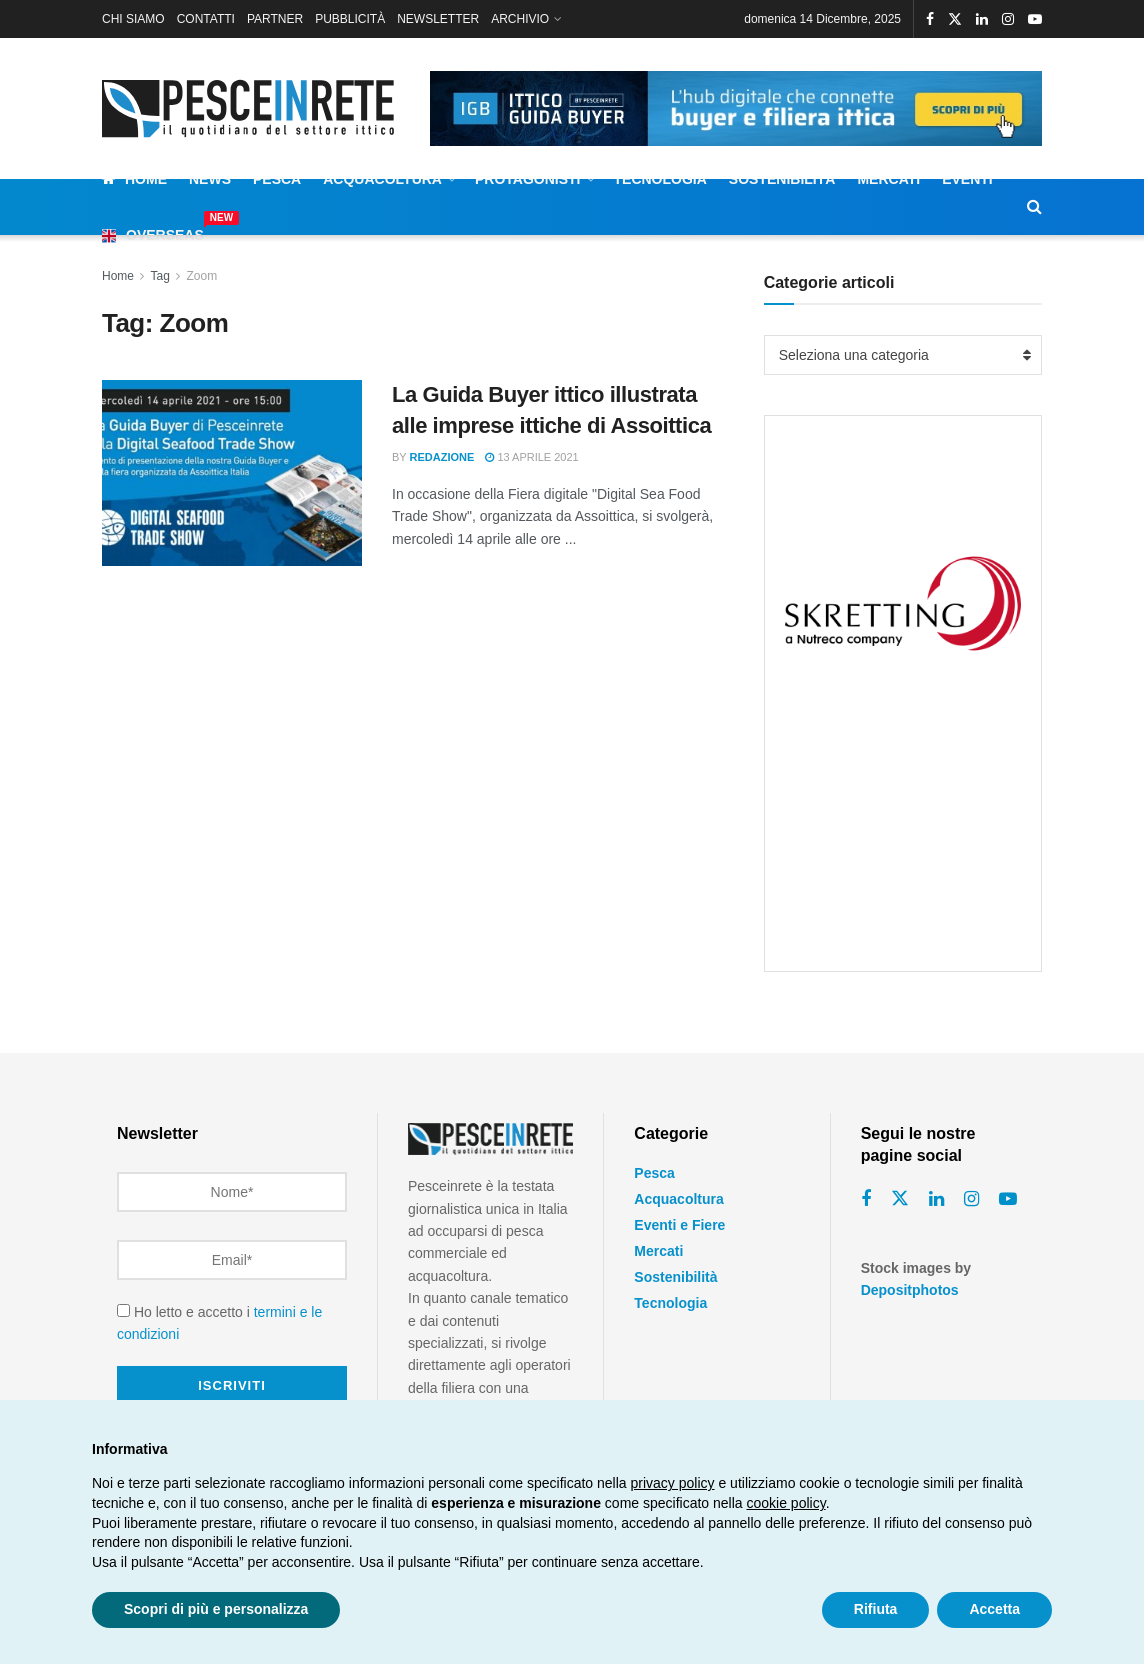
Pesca (277, 179)
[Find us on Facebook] (866, 1199)
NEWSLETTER (438, 19)
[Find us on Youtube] (1008, 1199)
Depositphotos (910, 1290)
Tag (159, 276)
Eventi (967, 179)
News (210, 179)
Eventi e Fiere (679, 1225)
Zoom (202, 276)
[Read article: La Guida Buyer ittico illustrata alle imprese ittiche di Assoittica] (232, 473)
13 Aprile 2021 (531, 457)
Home (134, 179)
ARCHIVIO (520, 19)
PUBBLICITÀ (350, 19)
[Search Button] (1034, 207)
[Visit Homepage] (252, 108)
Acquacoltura (382, 179)
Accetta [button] (994, 1609)
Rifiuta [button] (876, 1609)
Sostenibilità (782, 179)
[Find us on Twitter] (900, 1199)
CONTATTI (206, 19)
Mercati (888, 179)
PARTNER (275, 19)
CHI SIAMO (133, 19)
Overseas (153, 232)
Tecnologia (660, 179)
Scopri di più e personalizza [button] (216, 1609)
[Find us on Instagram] (971, 1199)
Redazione (442, 457)
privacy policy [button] (673, 1483)
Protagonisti (528, 179)
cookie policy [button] (786, 1503)
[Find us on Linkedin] (936, 1199)
